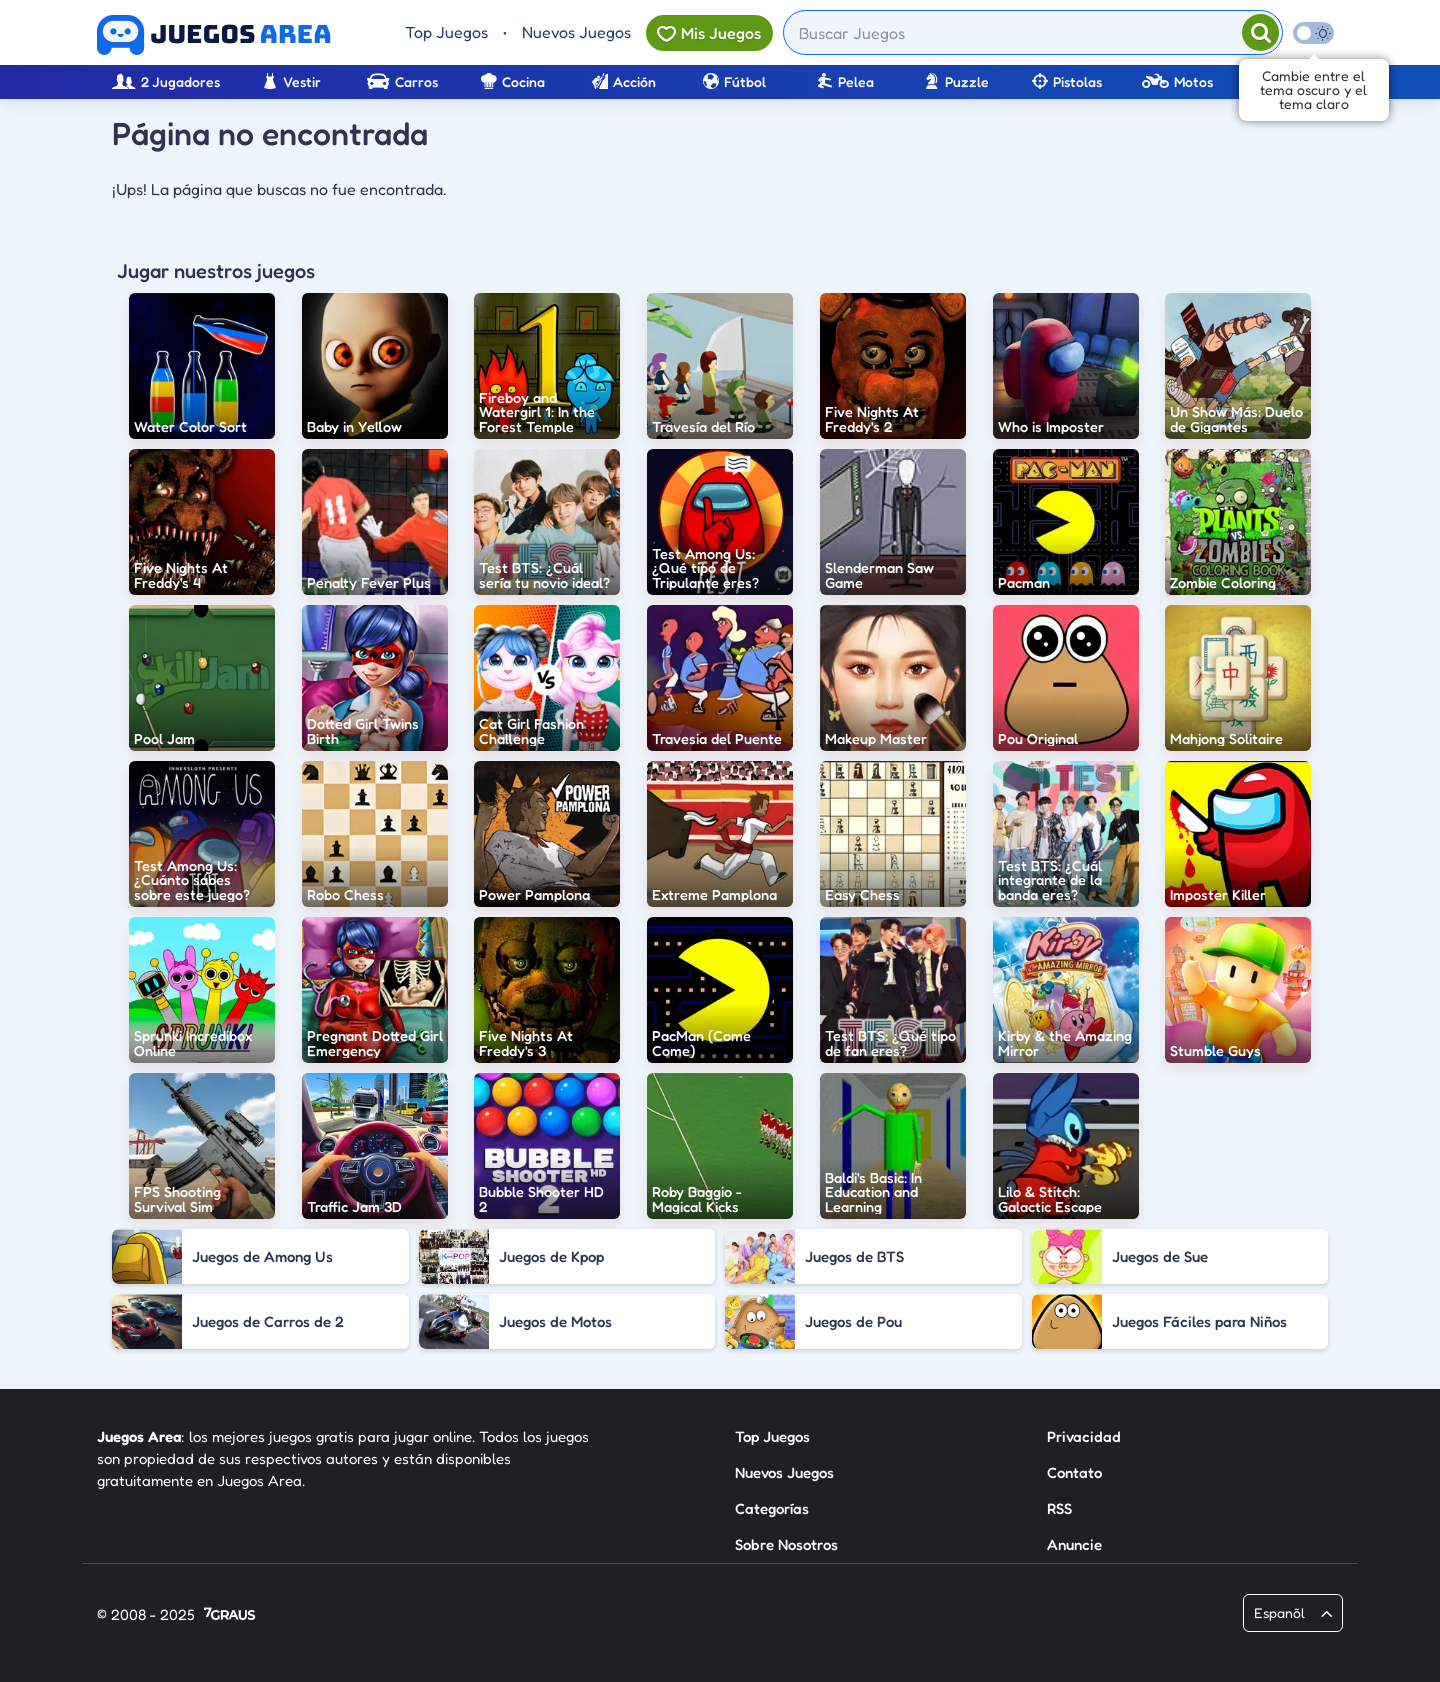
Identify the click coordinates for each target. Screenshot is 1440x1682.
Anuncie (1074, 1544)
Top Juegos (446, 32)
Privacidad (1084, 1436)
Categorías (772, 1508)
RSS (1059, 1508)
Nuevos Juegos (576, 32)
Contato (1074, 1472)
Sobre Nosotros (786, 1544)
